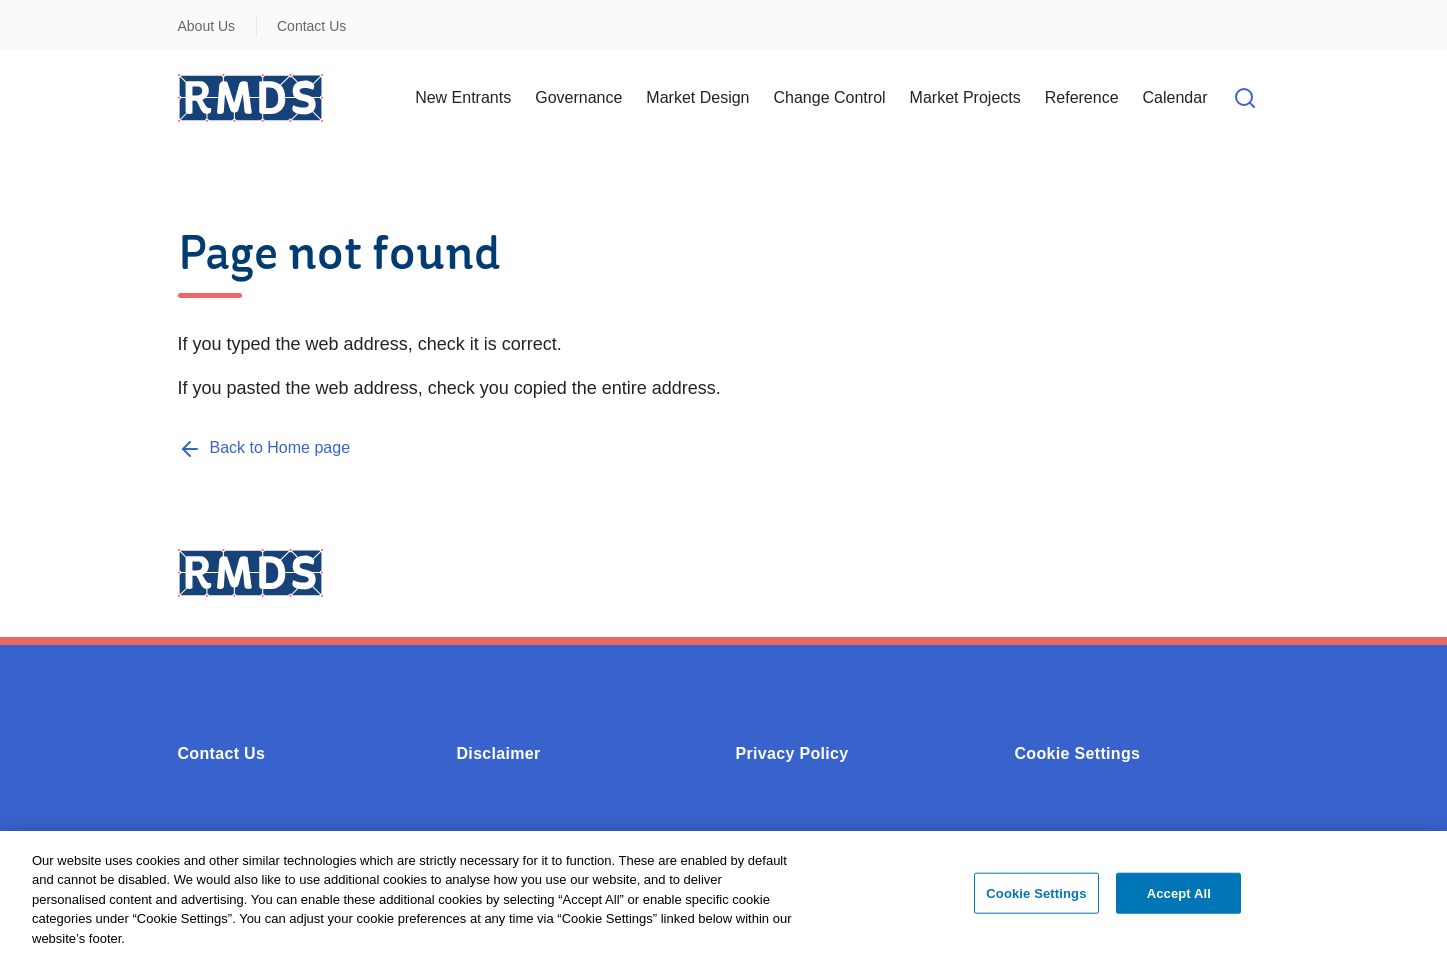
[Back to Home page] (264, 447)
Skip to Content (32, 12)
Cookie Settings (1078, 753)
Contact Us (311, 26)
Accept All (1179, 898)
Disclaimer (499, 753)
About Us (207, 26)
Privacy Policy (792, 753)
